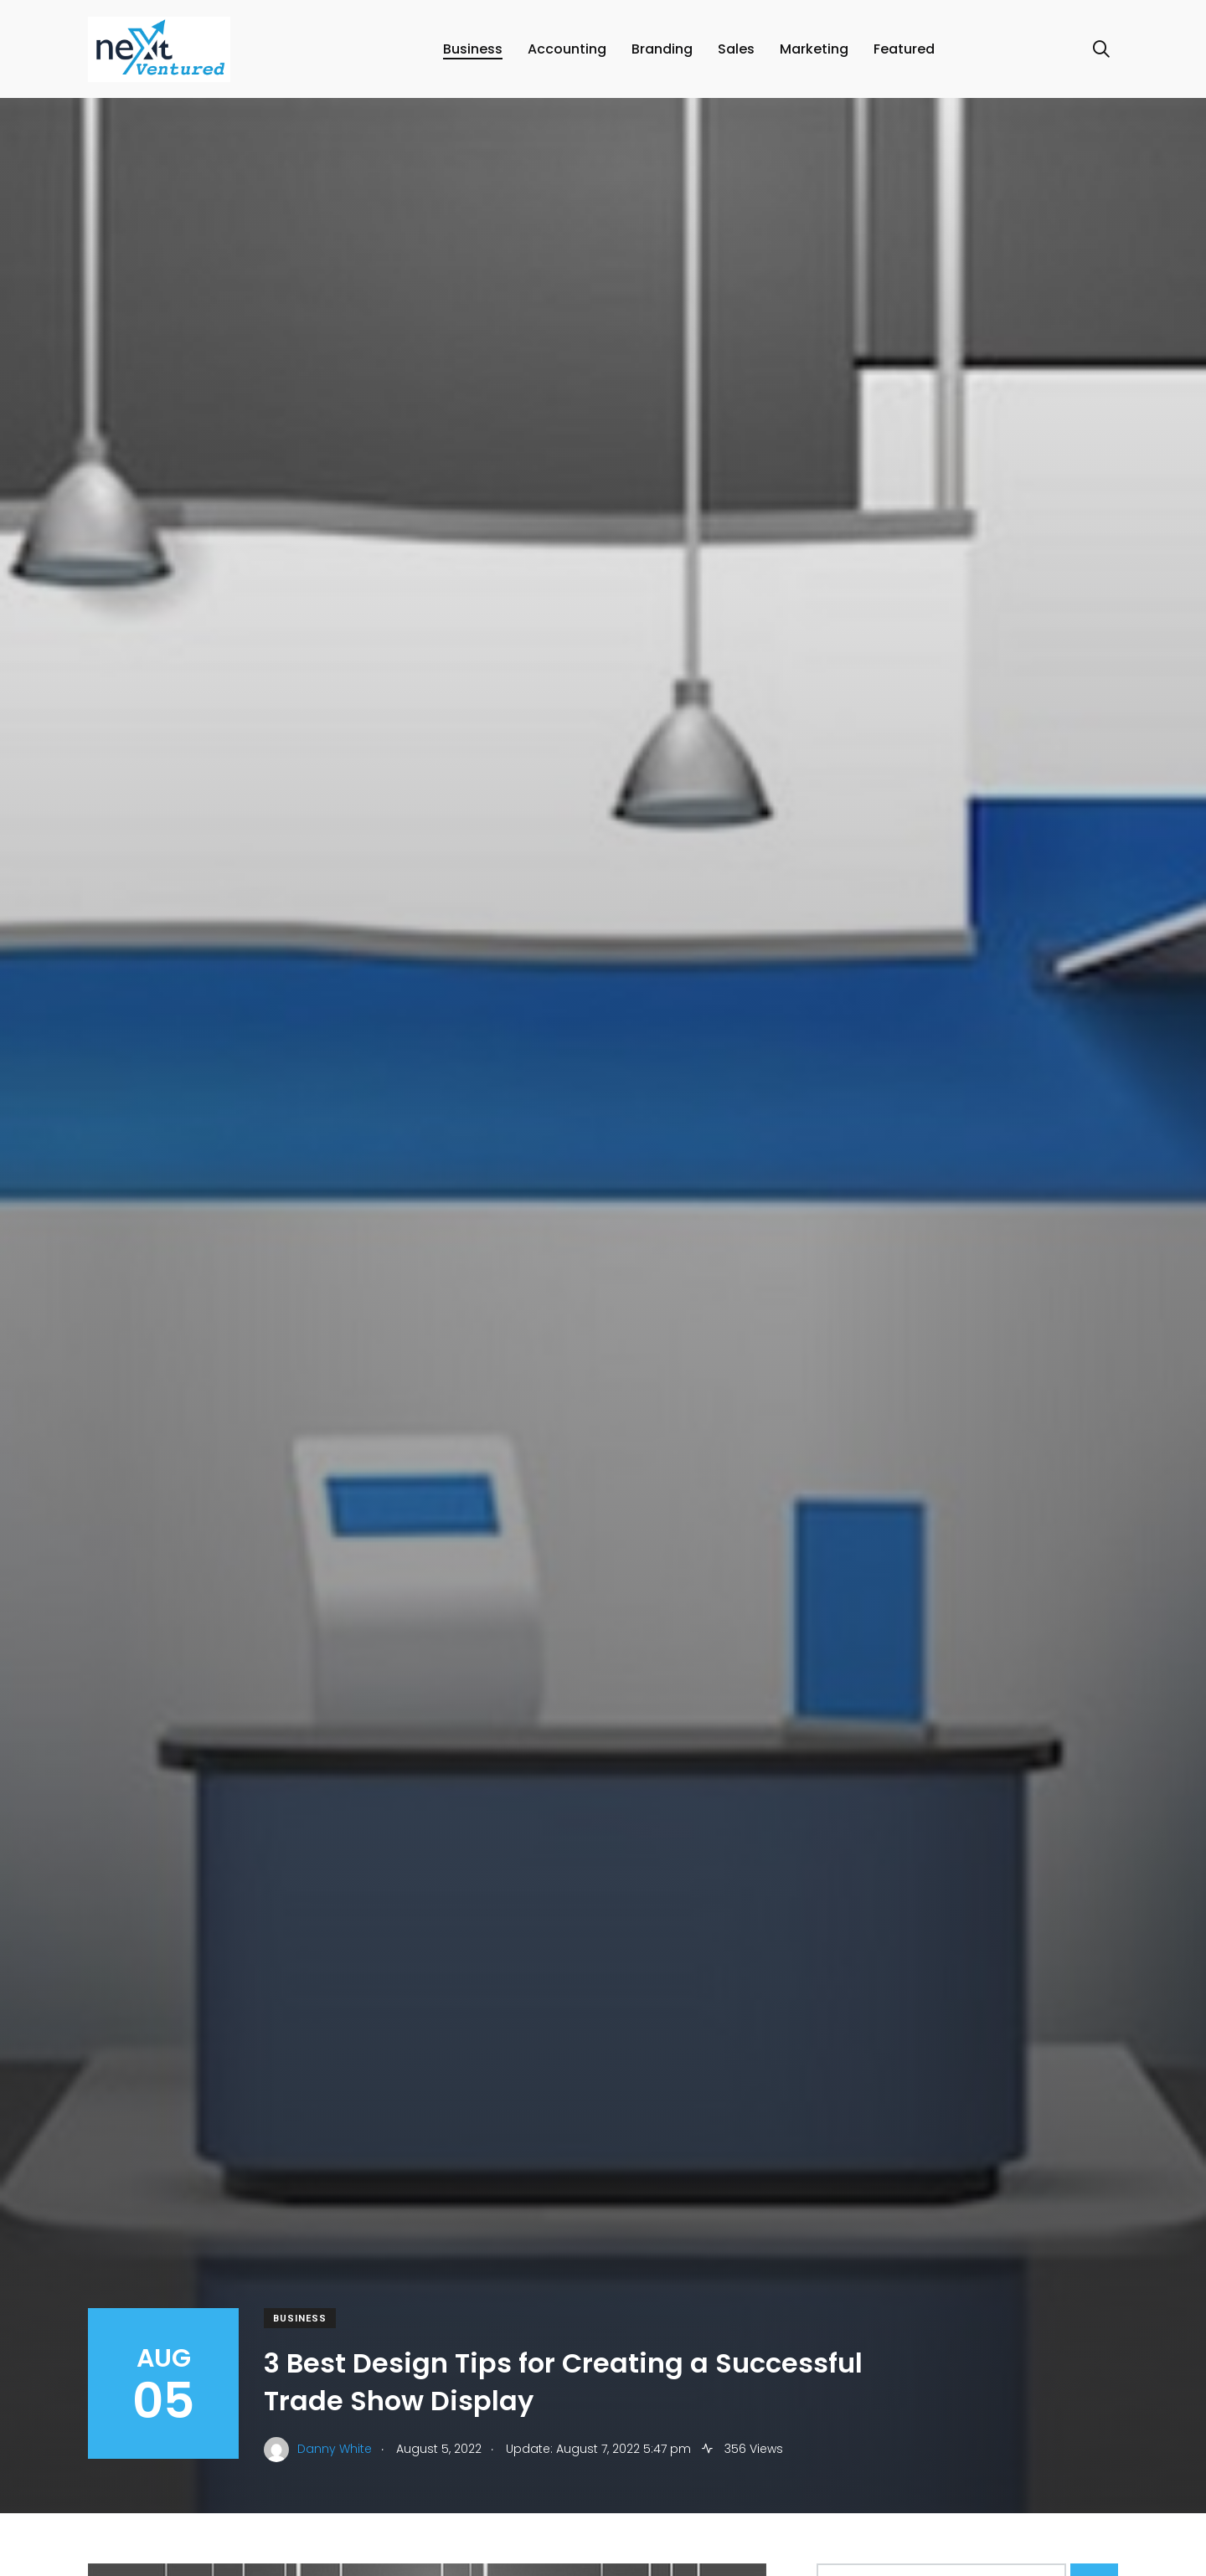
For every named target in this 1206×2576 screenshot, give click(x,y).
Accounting (568, 54)
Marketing (815, 54)
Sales (737, 54)
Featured (905, 54)
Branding (663, 54)
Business (474, 54)
